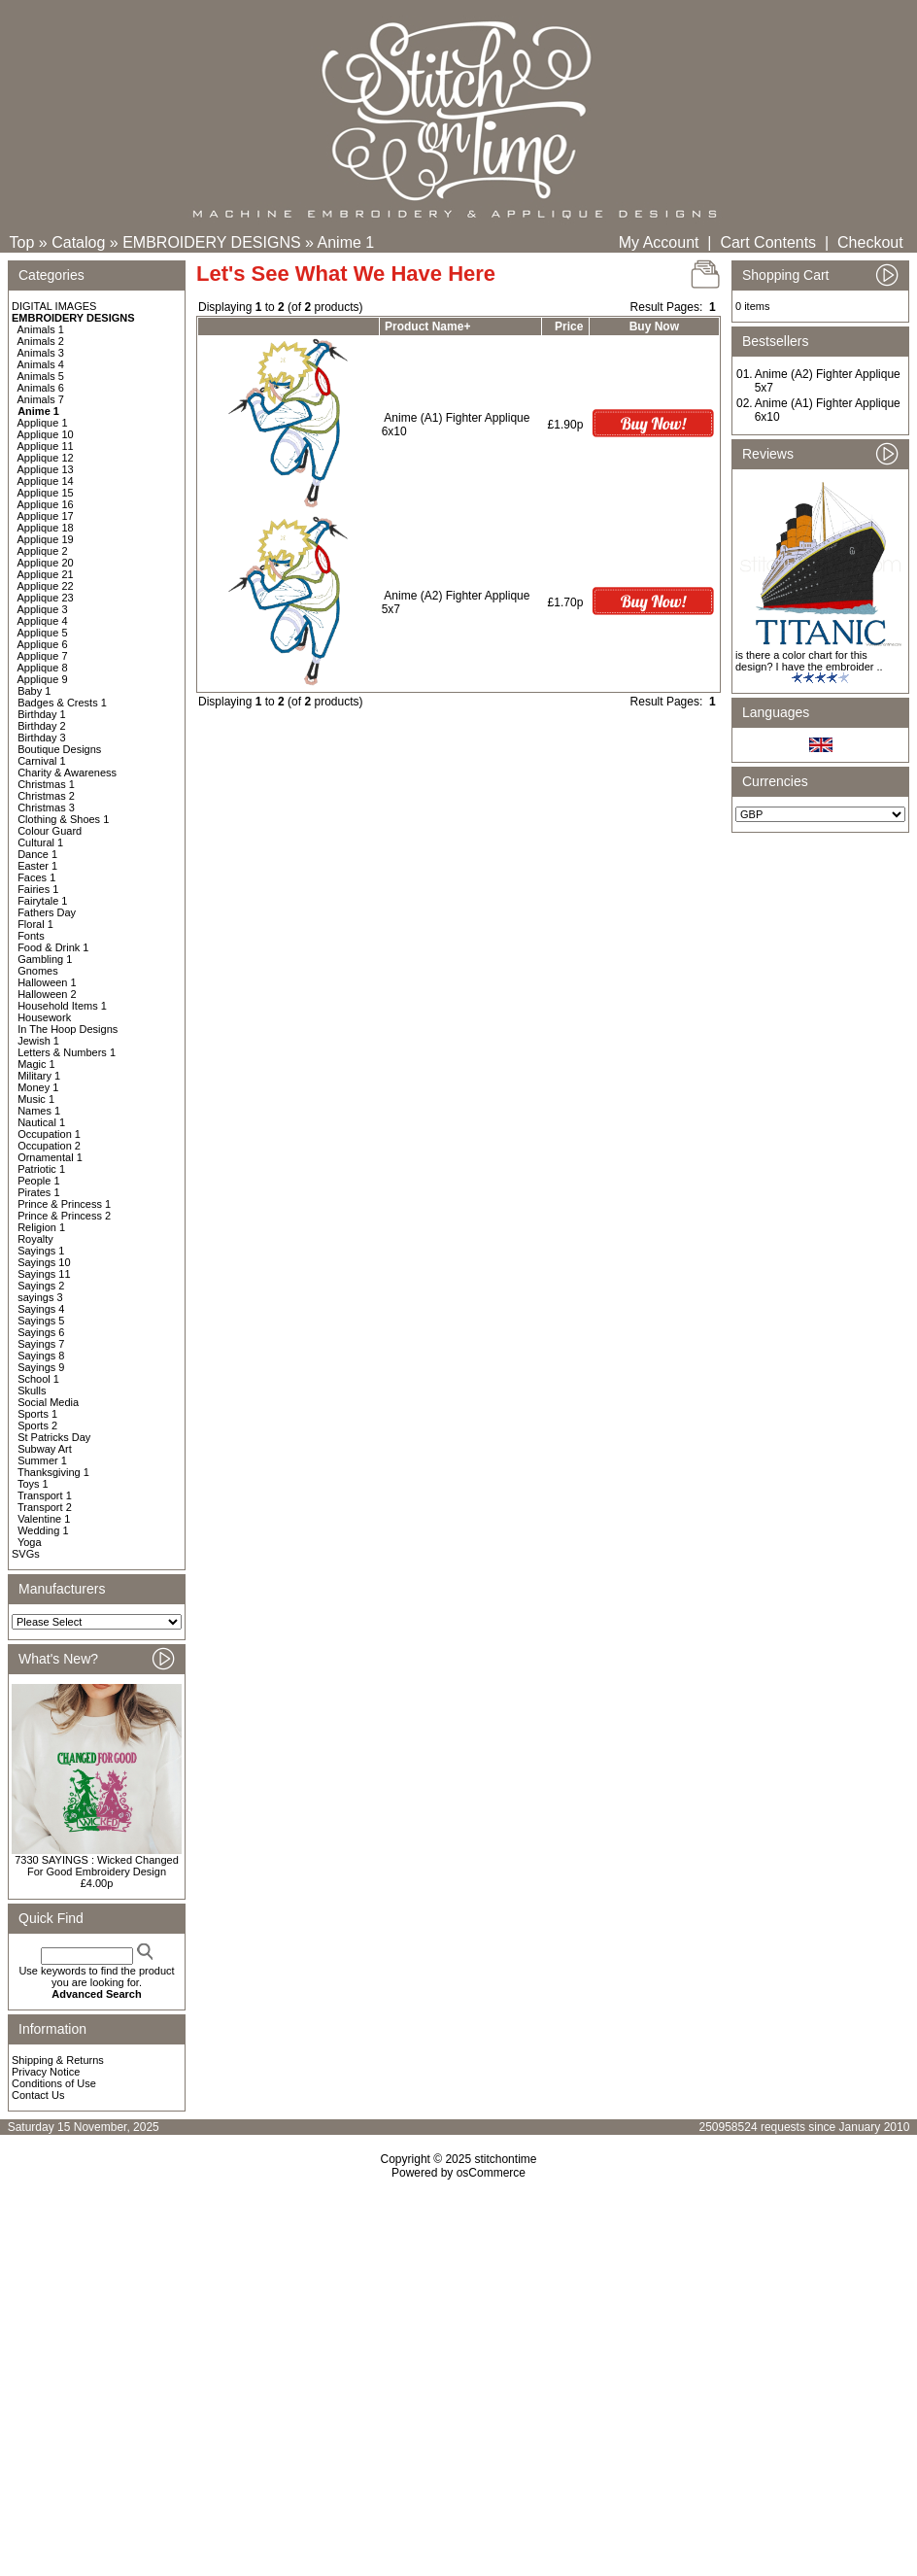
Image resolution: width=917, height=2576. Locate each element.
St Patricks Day (53, 1437)
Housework (44, 1017)
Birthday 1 (41, 714)
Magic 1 (36, 1064)
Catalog (78, 242)
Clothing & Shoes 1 (63, 819)
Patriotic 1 (41, 1169)
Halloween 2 (47, 994)
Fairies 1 (37, 889)
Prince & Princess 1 (64, 1204)
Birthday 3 (41, 737)
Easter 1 (37, 866)
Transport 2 (44, 1507)
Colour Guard (49, 831)
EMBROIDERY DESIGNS (211, 242)
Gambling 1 (44, 959)
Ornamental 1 (50, 1157)
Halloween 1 (47, 982)
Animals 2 (40, 341)
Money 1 (37, 1087)
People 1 (38, 1180)
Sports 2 (37, 1425)
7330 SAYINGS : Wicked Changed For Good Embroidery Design (97, 1865)
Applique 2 (42, 551)
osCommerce (491, 2173)
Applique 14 (45, 481)
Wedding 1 (42, 1530)
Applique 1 (42, 423)
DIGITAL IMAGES (54, 306)
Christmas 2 (46, 796)
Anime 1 (346, 242)
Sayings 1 (40, 1250)
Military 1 (38, 1076)
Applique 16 (45, 504)
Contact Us (38, 2095)
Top (22, 242)
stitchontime (505, 2159)
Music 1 (35, 1099)
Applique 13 (45, 469)
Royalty (35, 1239)
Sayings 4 (40, 1309)
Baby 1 (34, 691)
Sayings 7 (40, 1344)
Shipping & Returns (58, 2060)
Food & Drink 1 (52, 947)
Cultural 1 (40, 842)
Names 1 (38, 1110)
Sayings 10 (43, 1262)
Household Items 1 (62, 1006)
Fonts (31, 936)
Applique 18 (45, 527)
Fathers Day (46, 912)
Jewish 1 (38, 1041)
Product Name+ (427, 326)
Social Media (48, 1402)
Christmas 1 (46, 784)
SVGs (26, 1554)
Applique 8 (42, 667)
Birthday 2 (41, 726)
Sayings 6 (40, 1332)
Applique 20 (45, 562)
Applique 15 (45, 492)
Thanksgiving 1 (53, 1472)
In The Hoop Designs (67, 1029)
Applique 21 (45, 574)
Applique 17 (45, 516)
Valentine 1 (43, 1519)
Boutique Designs (59, 749)
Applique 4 (42, 621)
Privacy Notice (46, 2072)
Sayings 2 (40, 1285)
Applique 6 (42, 644)
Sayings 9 (40, 1367)
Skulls (31, 1390)
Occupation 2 (49, 1145)
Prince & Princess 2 (64, 1215)
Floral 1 (35, 924)
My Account (659, 242)
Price (569, 326)
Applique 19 (45, 539)
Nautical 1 (41, 1122)
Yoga (29, 1542)
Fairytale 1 (42, 901)
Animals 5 (40, 376)
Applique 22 (45, 586)
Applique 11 (45, 446)
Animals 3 (40, 353)
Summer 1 (42, 1460)
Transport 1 (44, 1495)
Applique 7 (42, 656)
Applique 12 (45, 458)
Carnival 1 (41, 761)
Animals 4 (40, 364)
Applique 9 (42, 679)
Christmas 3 (46, 807)
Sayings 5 (40, 1320)
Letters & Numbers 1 (66, 1052)
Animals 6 (40, 388)
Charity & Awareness (67, 772)
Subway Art (44, 1449)
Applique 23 (45, 597)
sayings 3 (39, 1297)
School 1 (38, 1379)
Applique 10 (45, 434)
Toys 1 (33, 1484)
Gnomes (37, 971)
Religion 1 (41, 1227)
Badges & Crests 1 (62, 702)
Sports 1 (37, 1414)
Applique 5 (42, 632)
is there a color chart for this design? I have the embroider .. (809, 660)
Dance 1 (37, 854)
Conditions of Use (54, 2083)
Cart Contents (768, 242)
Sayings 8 (40, 1355)
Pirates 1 (38, 1192)
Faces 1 (36, 877)
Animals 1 (40, 329)
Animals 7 (40, 399)
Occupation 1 (49, 1134)
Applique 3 (42, 609)
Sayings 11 (43, 1274)
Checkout (870, 242)
